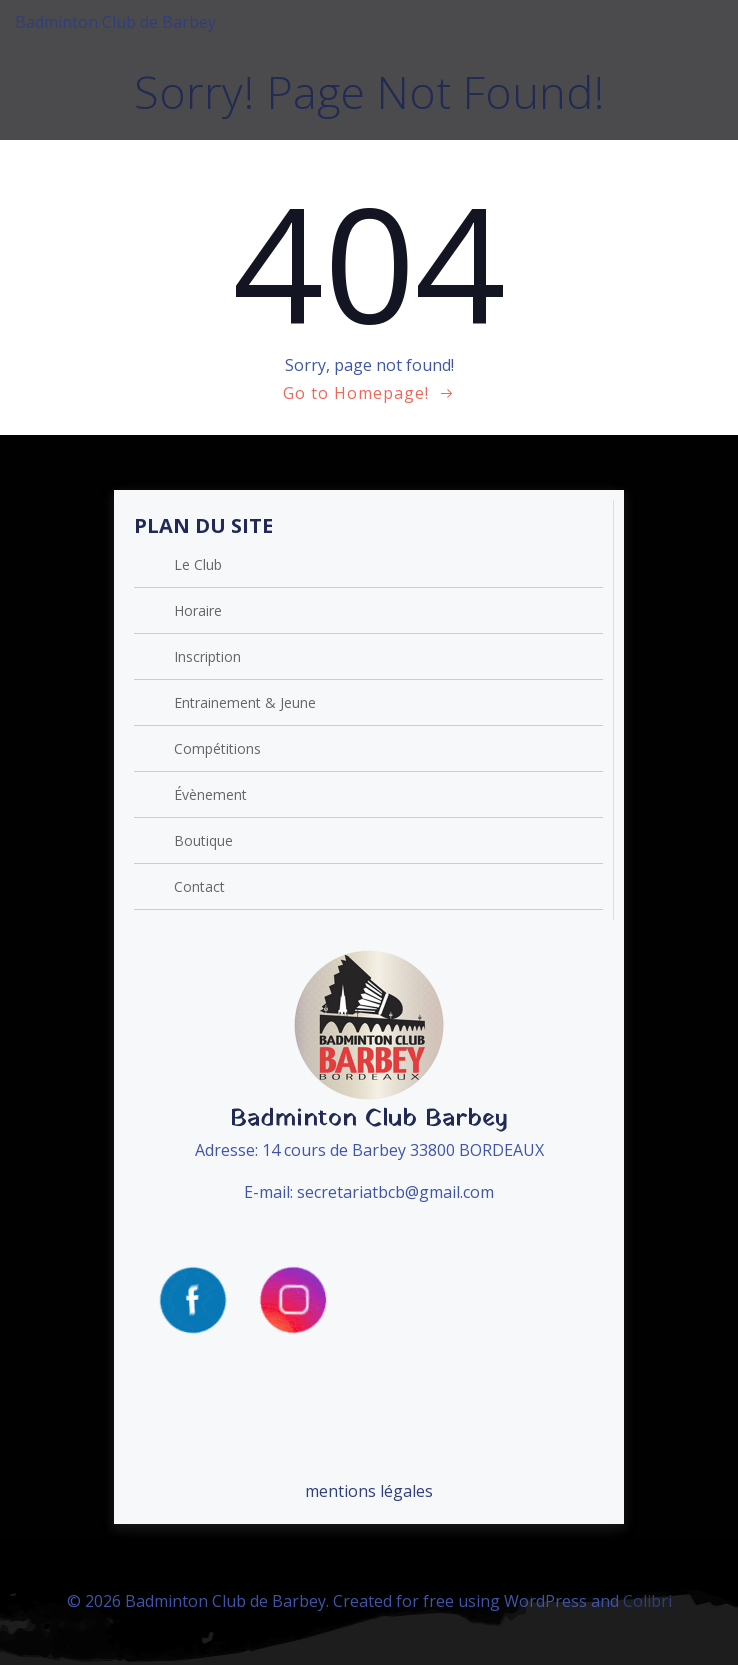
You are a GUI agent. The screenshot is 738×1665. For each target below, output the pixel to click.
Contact (199, 886)
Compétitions (217, 748)
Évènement (210, 794)
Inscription (207, 656)
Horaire (198, 610)
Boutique (203, 840)
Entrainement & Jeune (245, 702)
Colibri (647, 1601)
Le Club (198, 564)
